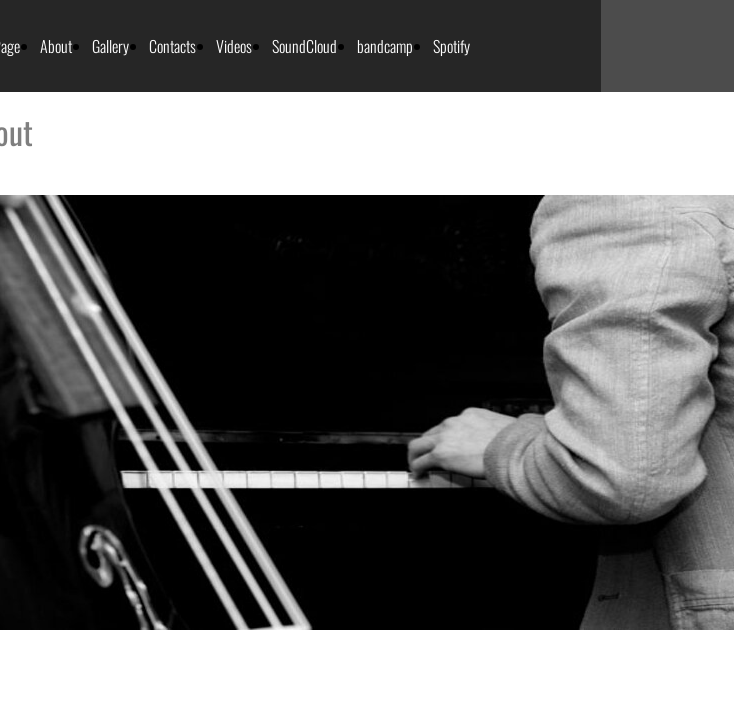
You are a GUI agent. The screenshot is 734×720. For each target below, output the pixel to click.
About (56, 46)
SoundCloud (304, 46)
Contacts (172, 46)
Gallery (110, 46)
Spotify (451, 46)
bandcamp (385, 46)
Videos (234, 46)
